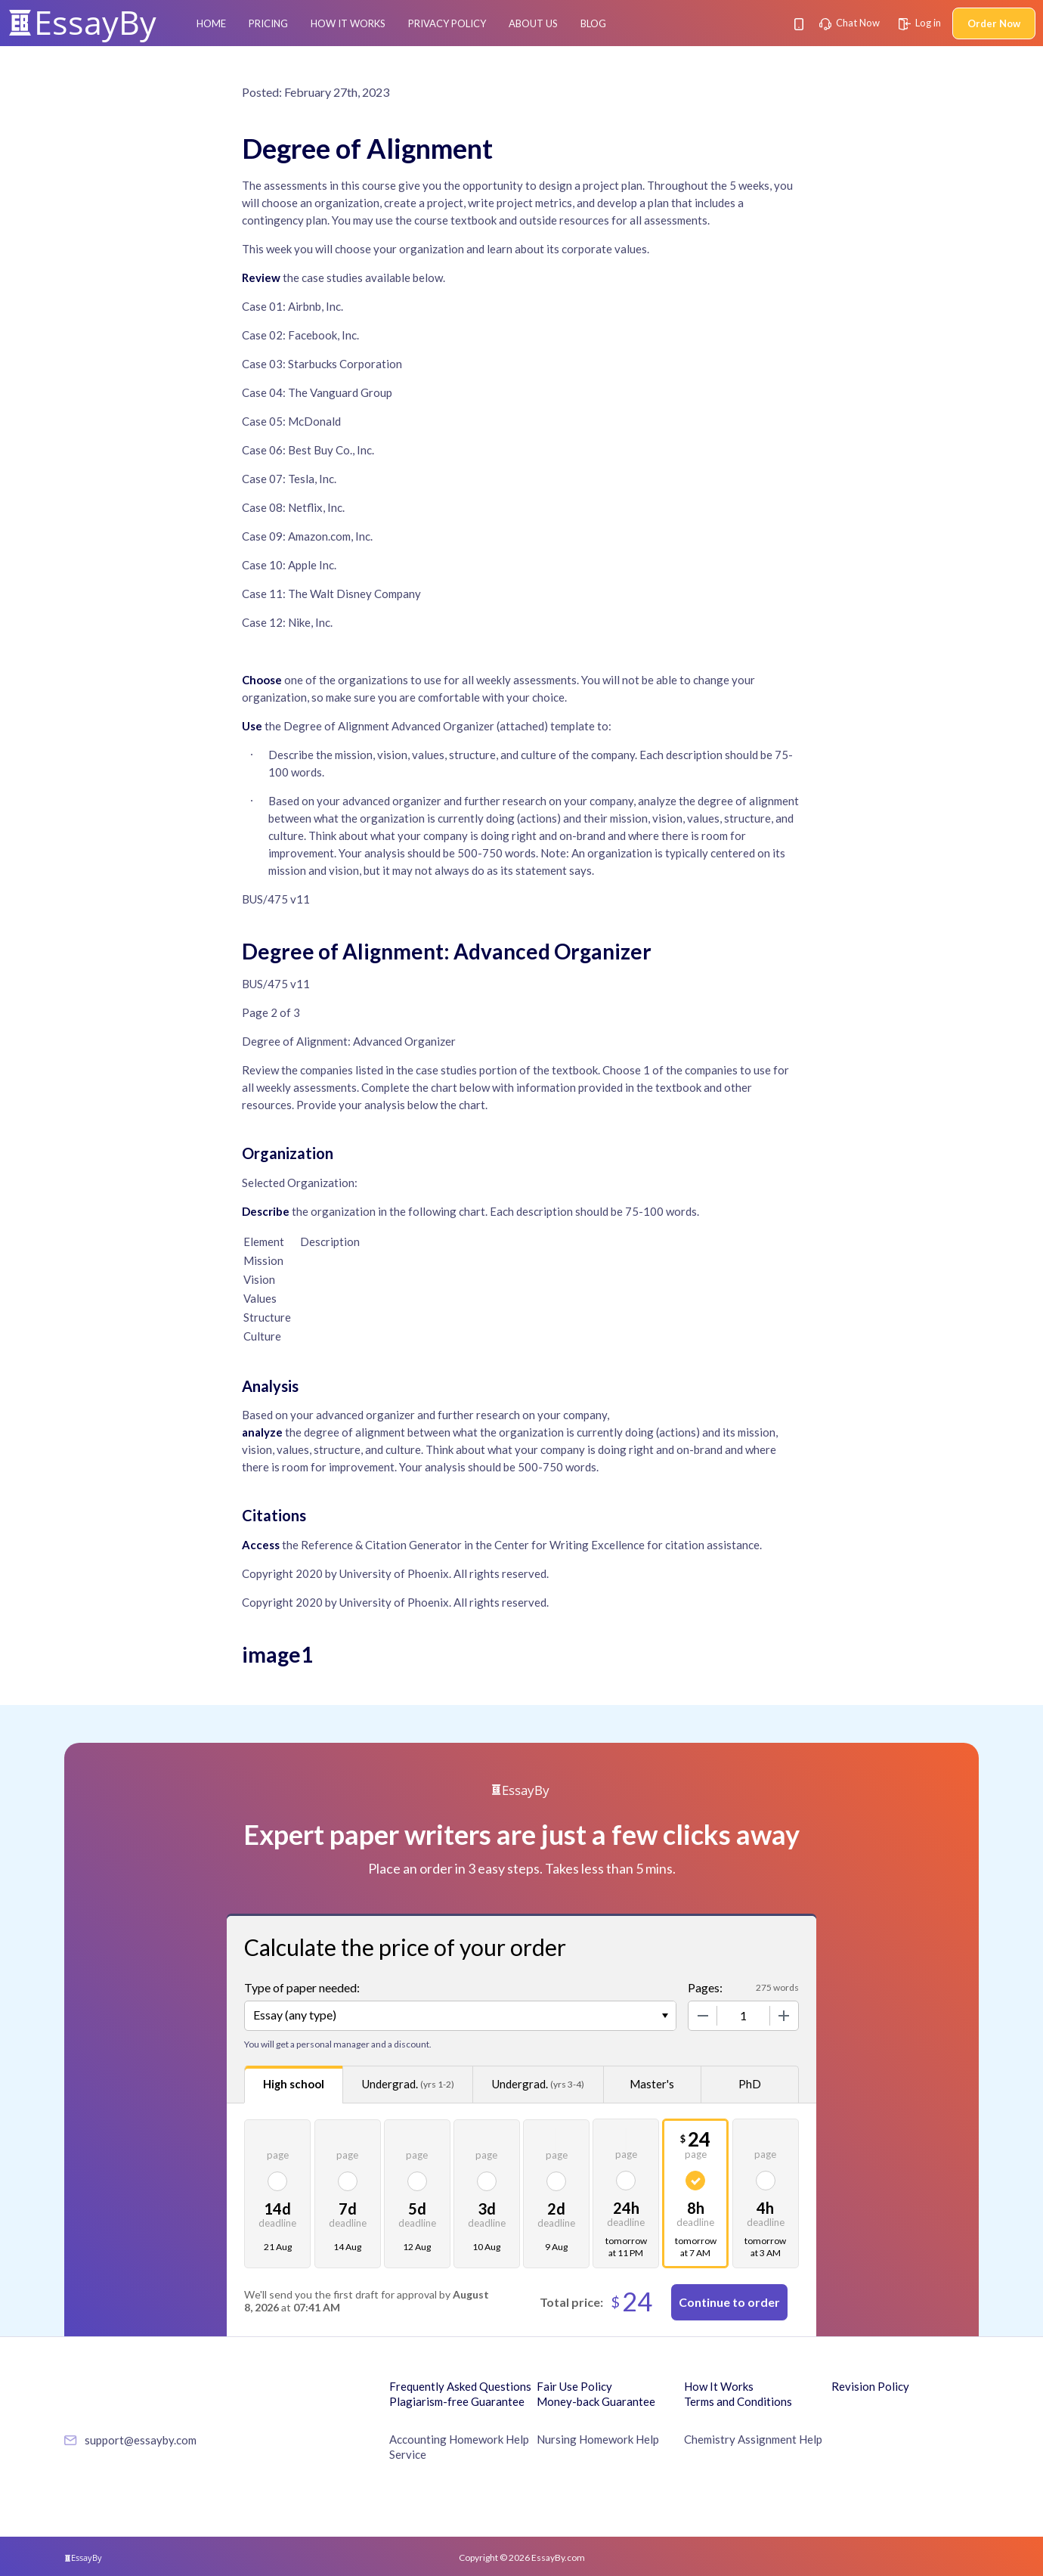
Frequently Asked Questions (460, 2386)
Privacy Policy (447, 23)
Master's (652, 2084)
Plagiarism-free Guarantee (457, 2401)
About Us (533, 23)
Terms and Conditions (738, 2401)
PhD (749, 2084)
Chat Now (849, 23)
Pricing (268, 23)
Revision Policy (870, 2386)
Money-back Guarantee (596, 2401)
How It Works (348, 23)
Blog (593, 23)
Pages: (705, 1987)
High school (293, 2084)
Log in (920, 23)
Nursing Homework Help (598, 2439)
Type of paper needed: (302, 1987)
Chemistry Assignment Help (753, 2439)
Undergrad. (408, 2084)
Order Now (993, 23)
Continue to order (729, 2302)
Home (211, 23)
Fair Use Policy (574, 2386)
